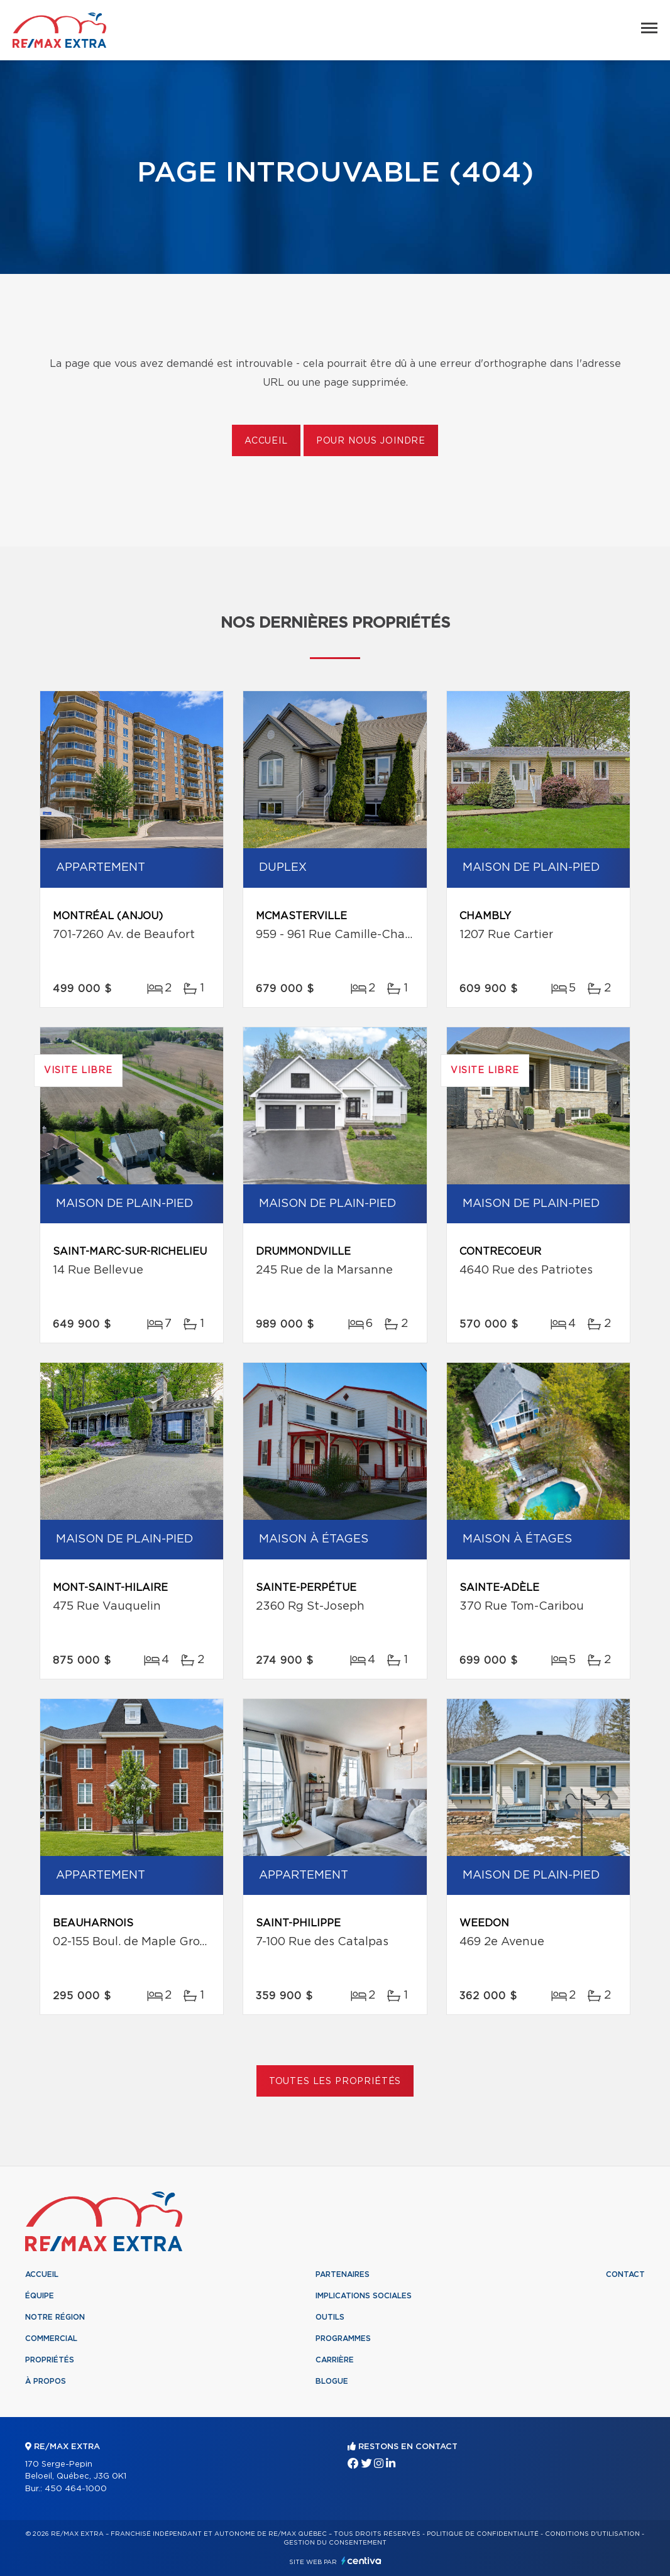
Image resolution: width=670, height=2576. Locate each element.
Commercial (51, 2338)
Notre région (55, 2317)
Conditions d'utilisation (592, 2534)
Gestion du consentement (335, 2543)
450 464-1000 (76, 2489)
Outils (330, 2317)
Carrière (335, 2360)
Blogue (332, 2381)
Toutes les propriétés (335, 2081)
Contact (625, 2274)
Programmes (343, 2338)
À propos (45, 2381)
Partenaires (343, 2274)
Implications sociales (364, 2296)
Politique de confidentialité (483, 2534)
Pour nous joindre (371, 441)
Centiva (361, 2561)
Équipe (39, 2296)
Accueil (266, 441)
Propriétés (49, 2360)
